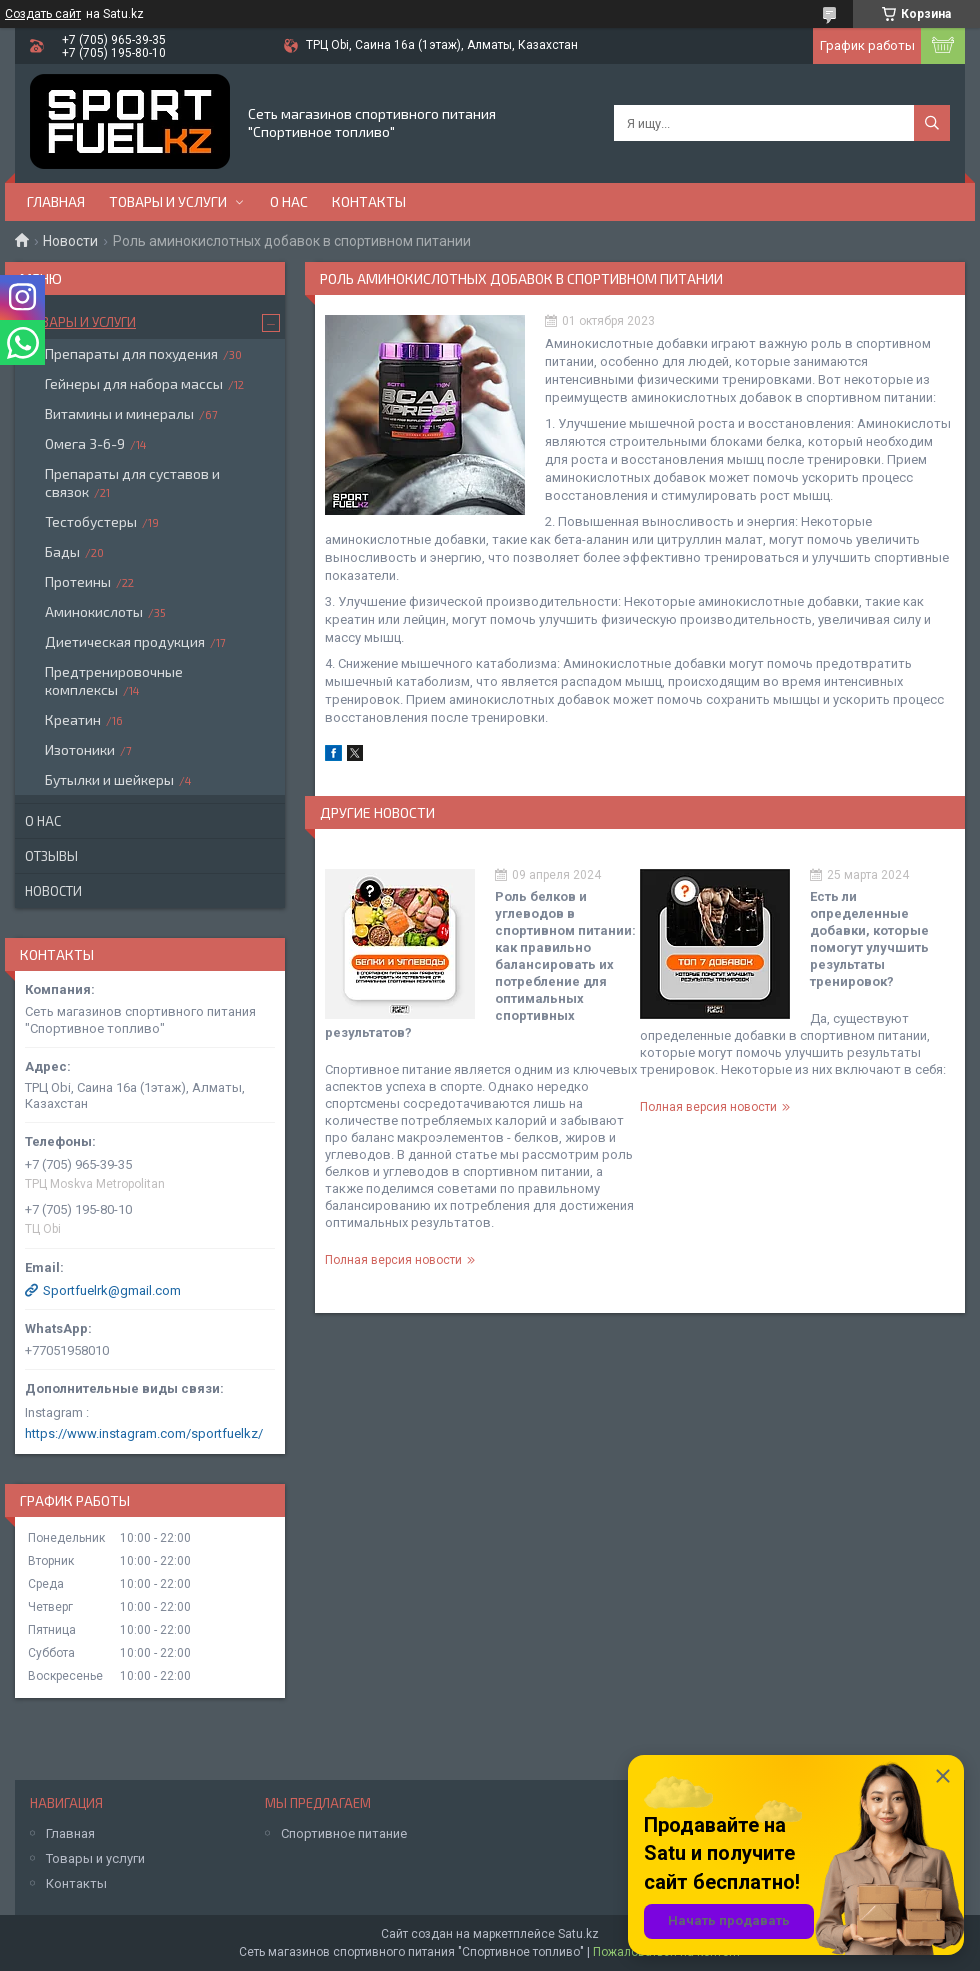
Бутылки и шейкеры (109, 779)
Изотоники (80, 749)
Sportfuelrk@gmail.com (112, 1290)
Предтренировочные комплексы (114, 680)
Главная (56, 201)
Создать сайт (43, 14)
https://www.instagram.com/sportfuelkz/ (144, 1433)
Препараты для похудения (131, 353)
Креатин (73, 719)
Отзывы (51, 856)
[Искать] (932, 123)
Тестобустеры (91, 521)
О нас (289, 201)
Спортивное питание (344, 1833)
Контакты (369, 201)
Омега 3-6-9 (85, 443)
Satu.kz (578, 1934)
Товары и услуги (168, 201)
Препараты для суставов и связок (132, 482)
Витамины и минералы (119, 413)
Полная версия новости (393, 1260)
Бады (62, 551)
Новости (70, 241)
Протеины (78, 581)
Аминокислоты (94, 611)
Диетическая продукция (125, 641)
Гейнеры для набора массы (134, 383)
